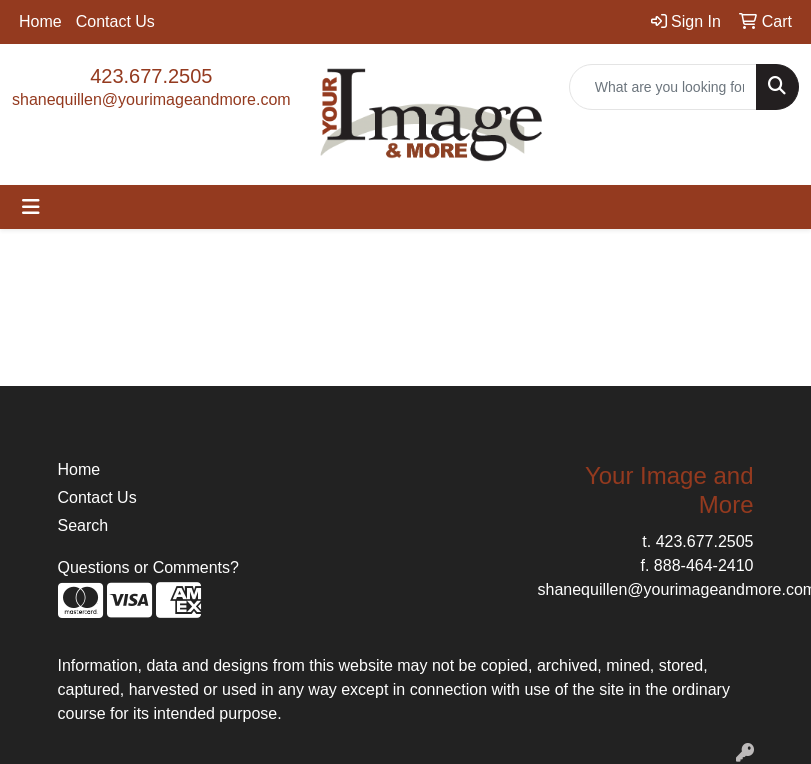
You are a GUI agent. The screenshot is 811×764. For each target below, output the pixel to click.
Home (40, 21)
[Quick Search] (663, 87)
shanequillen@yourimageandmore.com (151, 99)
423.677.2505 (151, 76)
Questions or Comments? (148, 567)
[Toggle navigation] (31, 207)
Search (83, 525)
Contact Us (115, 21)
